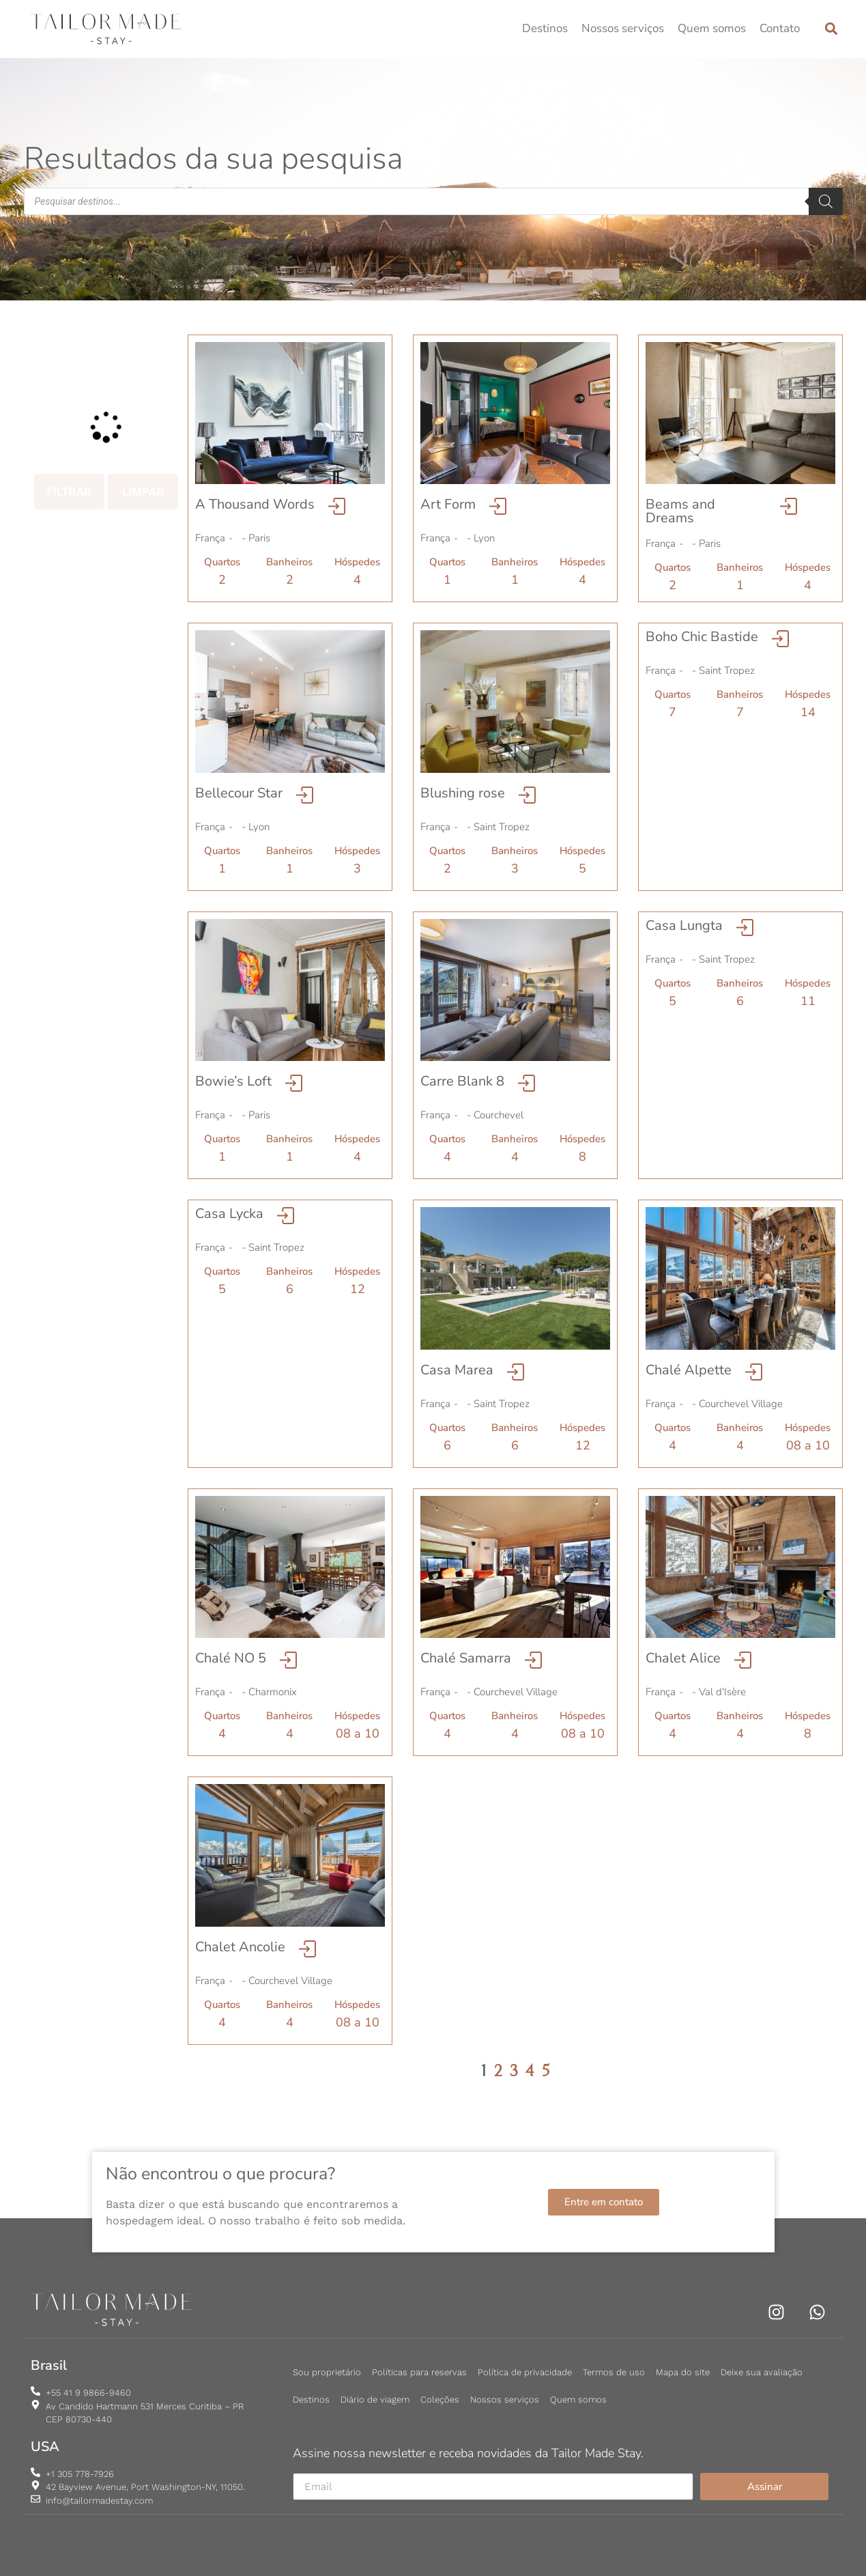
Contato (780, 28)
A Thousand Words (255, 504)
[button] (831, 29)
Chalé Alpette (689, 1370)
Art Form (448, 504)
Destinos (545, 28)
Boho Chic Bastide (702, 636)
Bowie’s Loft (233, 1081)
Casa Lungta (684, 925)
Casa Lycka (229, 1213)
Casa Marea (456, 1370)
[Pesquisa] (826, 201)
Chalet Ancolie (240, 1947)
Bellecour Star (239, 793)
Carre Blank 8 (462, 1081)
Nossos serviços (622, 28)
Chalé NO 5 (230, 1658)
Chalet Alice (683, 1658)
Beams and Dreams (680, 511)
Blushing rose (462, 793)
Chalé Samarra (465, 1658)
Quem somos (712, 28)
